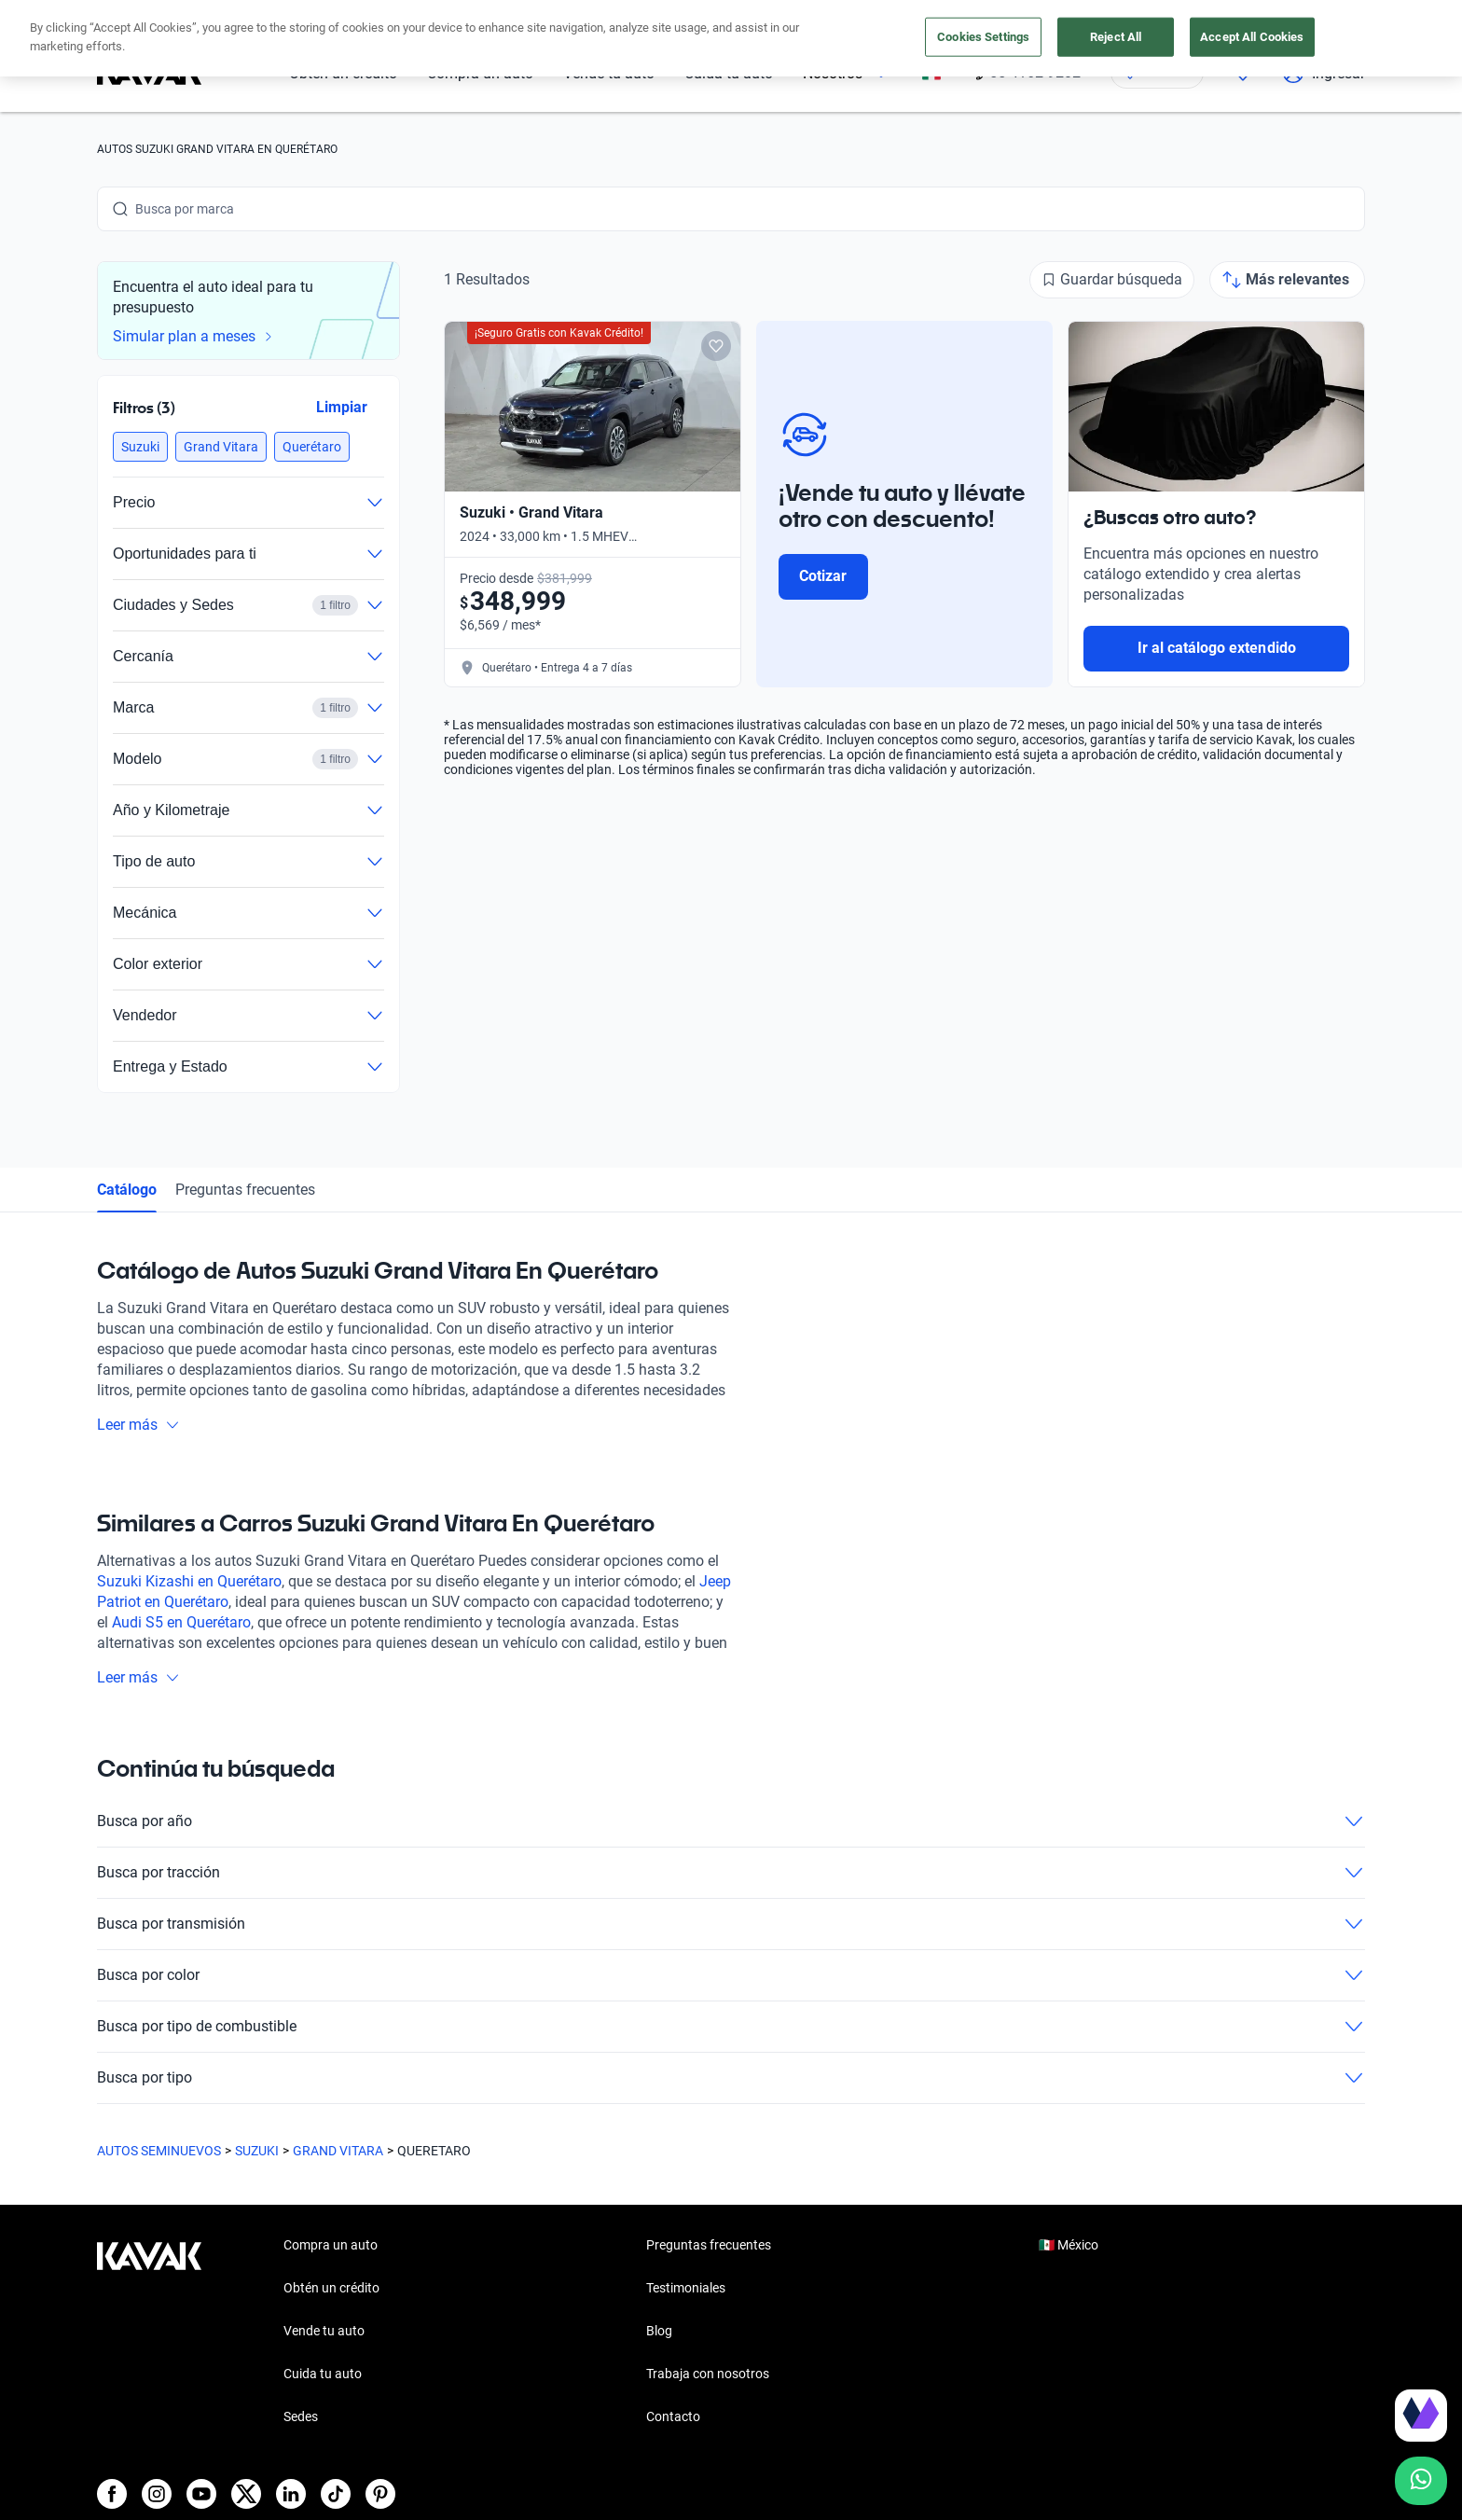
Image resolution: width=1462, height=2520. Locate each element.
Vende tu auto (609, 73)
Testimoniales (685, 2287)
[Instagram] (157, 2494)
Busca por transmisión (731, 1924)
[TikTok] (336, 2494)
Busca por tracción (731, 1872)
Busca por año (731, 1821)
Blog (659, 2330)
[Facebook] (112, 2494)
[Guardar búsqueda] (1111, 279)
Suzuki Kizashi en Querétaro (189, 1581)
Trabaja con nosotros (707, 2373)
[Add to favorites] (716, 346)
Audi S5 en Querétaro (181, 1622)
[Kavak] (149, 73)
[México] (931, 73)
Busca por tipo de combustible (731, 2026)
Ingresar (1323, 73)
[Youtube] (201, 2494)
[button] (140, 447)
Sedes (300, 2416)
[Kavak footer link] (149, 2332)
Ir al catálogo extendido (1217, 648)
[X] (246, 2494)
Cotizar (823, 576)
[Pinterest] (380, 2494)
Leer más (138, 1424)
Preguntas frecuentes (245, 1189)
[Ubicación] (1157, 73)
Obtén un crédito (343, 73)
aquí (896, 16)
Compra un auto (480, 73)
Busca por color (731, 1975)
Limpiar (341, 407)
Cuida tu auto (728, 73)
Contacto (673, 2416)
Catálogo (127, 1189)
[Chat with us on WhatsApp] (1421, 2481)
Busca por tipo (731, 2078)
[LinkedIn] (291, 2494)
